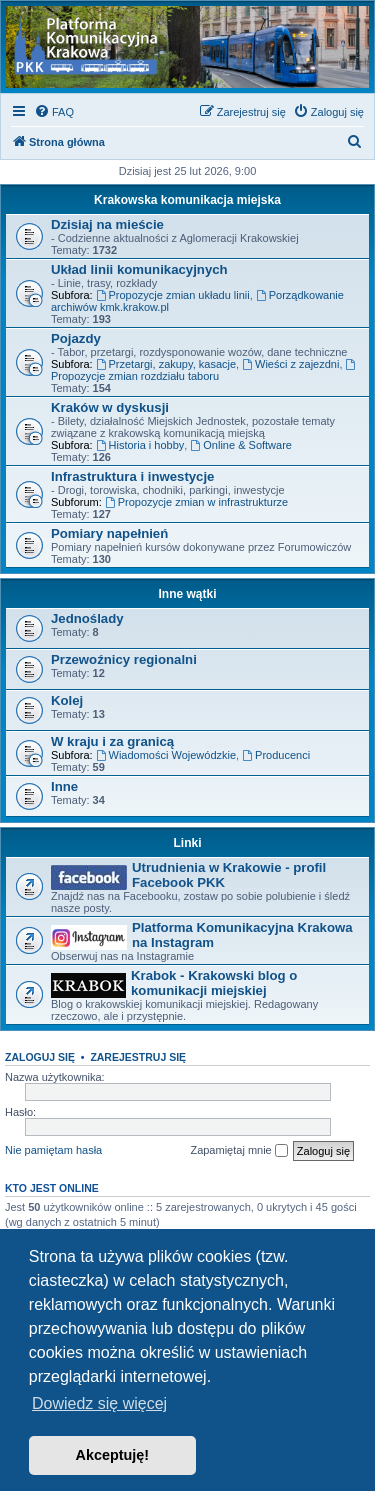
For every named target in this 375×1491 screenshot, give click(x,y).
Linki (187, 843)
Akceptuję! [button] (113, 1455)
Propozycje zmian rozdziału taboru (204, 370)
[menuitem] (54, 112)
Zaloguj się (40, 1057)
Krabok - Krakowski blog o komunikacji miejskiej (214, 983)
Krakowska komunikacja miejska (187, 200)
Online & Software (241, 445)
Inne (64, 786)
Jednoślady (87, 618)
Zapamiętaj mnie (238, 1151)
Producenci (276, 755)
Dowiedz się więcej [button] (99, 1403)
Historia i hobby (140, 445)
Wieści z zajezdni (290, 364)
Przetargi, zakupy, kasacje (166, 364)
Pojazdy (76, 338)
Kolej (67, 700)
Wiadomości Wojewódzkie (166, 755)
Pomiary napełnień (109, 533)
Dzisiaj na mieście (107, 224)
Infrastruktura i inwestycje (132, 476)
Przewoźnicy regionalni (124, 659)
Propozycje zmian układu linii (173, 295)
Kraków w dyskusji (110, 407)
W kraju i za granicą (112, 741)
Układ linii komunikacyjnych (139, 269)
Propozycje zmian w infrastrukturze (196, 502)
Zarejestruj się (138, 1057)
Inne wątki (187, 594)
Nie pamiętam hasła (53, 1150)
